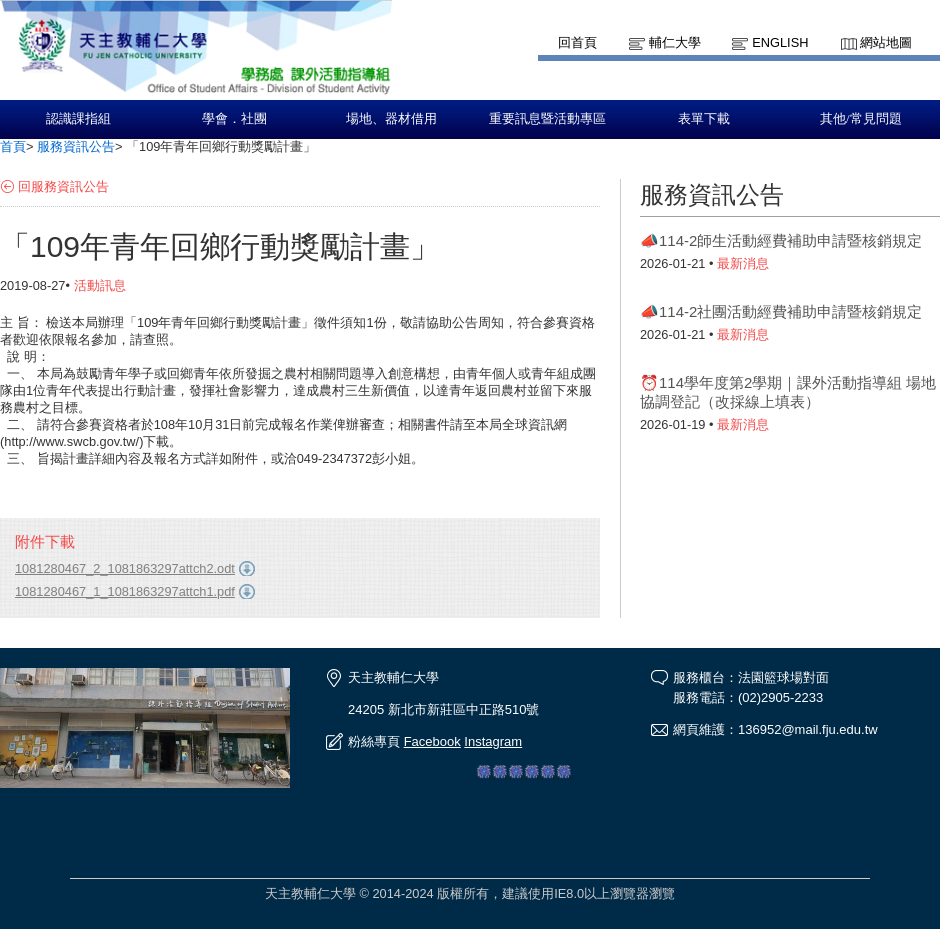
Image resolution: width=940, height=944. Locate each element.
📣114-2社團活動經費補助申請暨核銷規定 (781, 311)
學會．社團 (234, 119)
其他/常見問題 (861, 119)
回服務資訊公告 (63, 186)
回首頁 (577, 42)
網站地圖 (886, 42)
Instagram (493, 741)
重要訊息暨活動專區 (547, 119)
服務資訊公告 (76, 146)
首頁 (13, 146)
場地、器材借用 (391, 119)
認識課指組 (78, 119)
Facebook (432, 741)
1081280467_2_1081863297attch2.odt (125, 568)
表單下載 (704, 119)
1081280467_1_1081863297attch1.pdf (125, 591)
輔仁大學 (675, 42)
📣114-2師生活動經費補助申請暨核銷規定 (781, 240)
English (780, 42)
